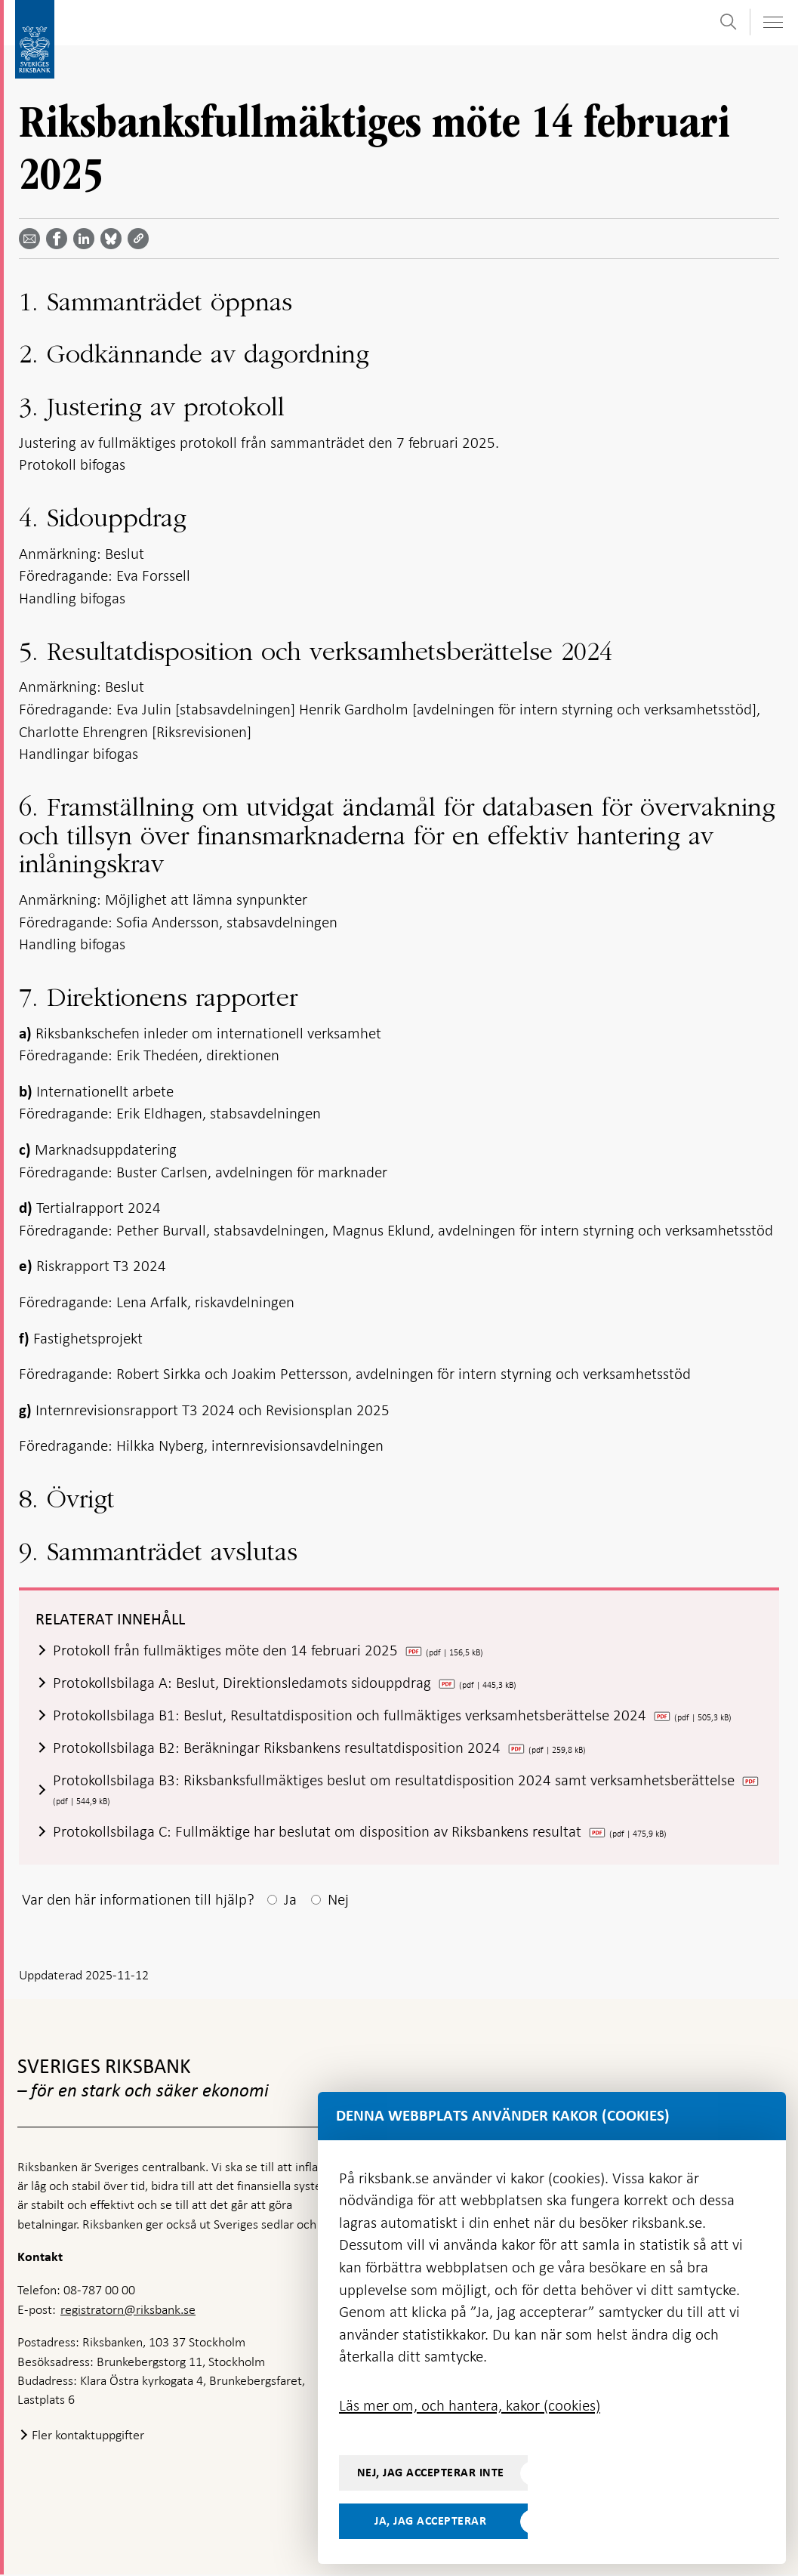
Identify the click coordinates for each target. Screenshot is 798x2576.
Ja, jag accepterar (430, 2521)
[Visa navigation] (772, 22)
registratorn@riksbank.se (128, 2310)
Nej (338, 1900)
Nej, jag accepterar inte (430, 2472)
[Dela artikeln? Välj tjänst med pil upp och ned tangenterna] (87, 238)
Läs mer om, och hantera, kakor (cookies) (469, 2405)
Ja (290, 1900)
